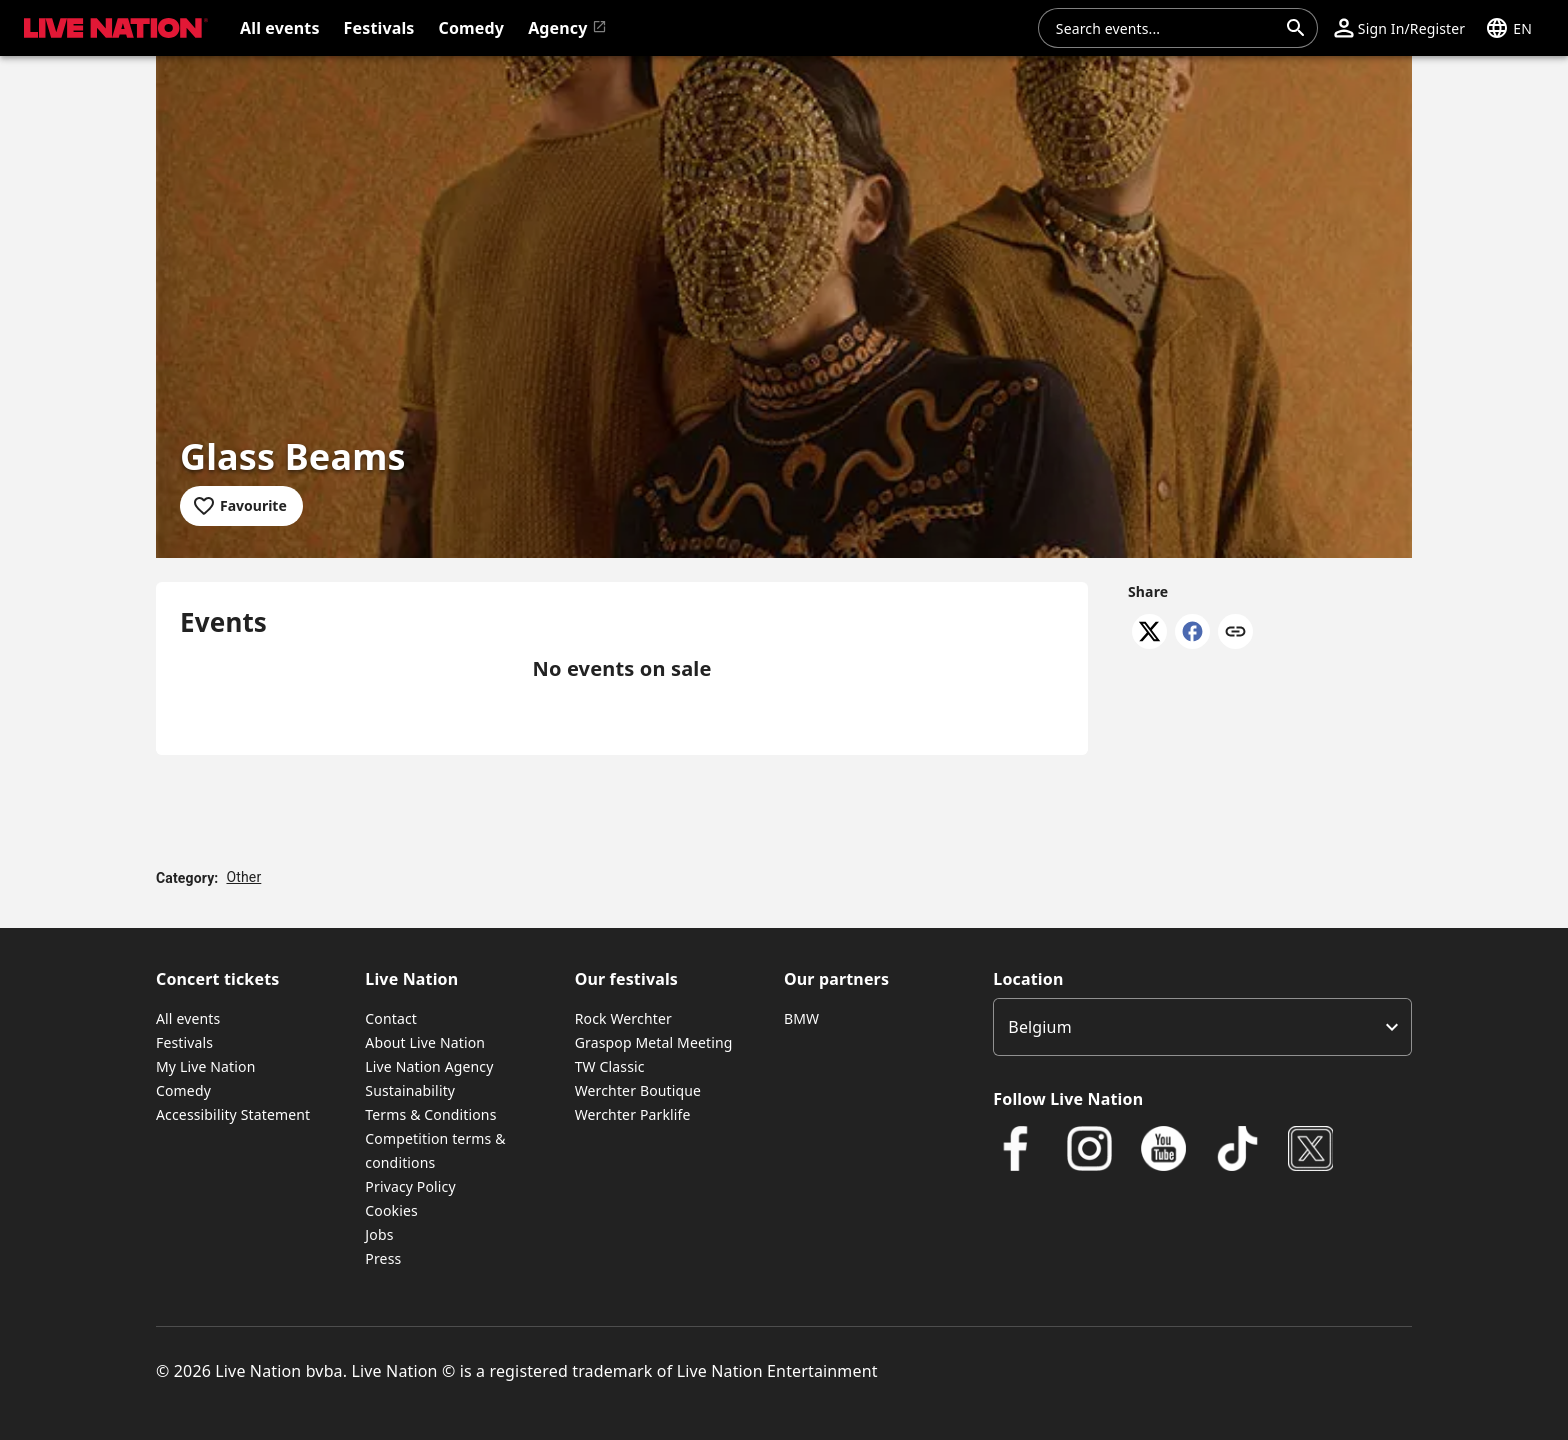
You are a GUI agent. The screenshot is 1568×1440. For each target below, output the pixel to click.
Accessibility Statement (233, 1114)
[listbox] (1202, 1027)
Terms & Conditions (430, 1114)
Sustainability (410, 1090)
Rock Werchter (623, 1018)
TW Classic (610, 1066)
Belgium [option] (1039, 1027)
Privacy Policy (410, 1186)
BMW (801, 1018)
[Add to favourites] (241, 506)
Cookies (391, 1210)
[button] (1399, 28)
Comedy (183, 1090)
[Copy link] (1235, 633)
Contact (391, 1018)
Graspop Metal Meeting (654, 1042)
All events (188, 1018)
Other (243, 877)
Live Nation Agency (429, 1066)
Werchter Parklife (633, 1114)
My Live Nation (205, 1066)
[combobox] (1166, 28)
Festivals (184, 1042)
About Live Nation (425, 1042)
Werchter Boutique (638, 1090)
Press (383, 1258)
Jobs (379, 1234)
